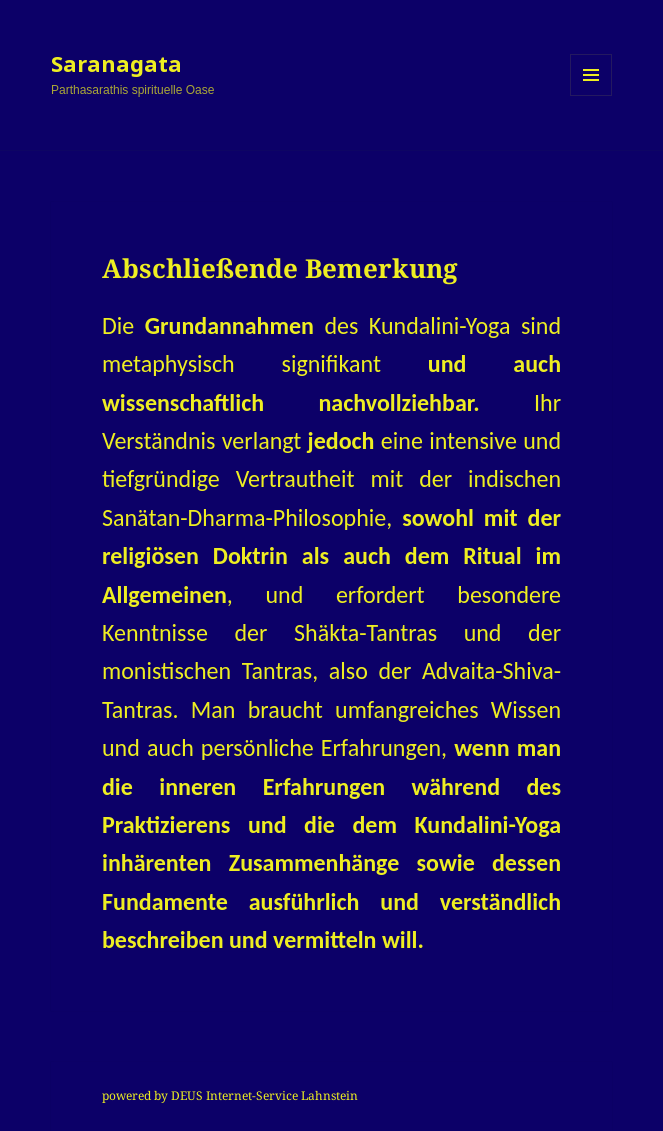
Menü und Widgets (591, 95)
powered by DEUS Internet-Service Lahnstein (230, 1095)
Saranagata (116, 63)
